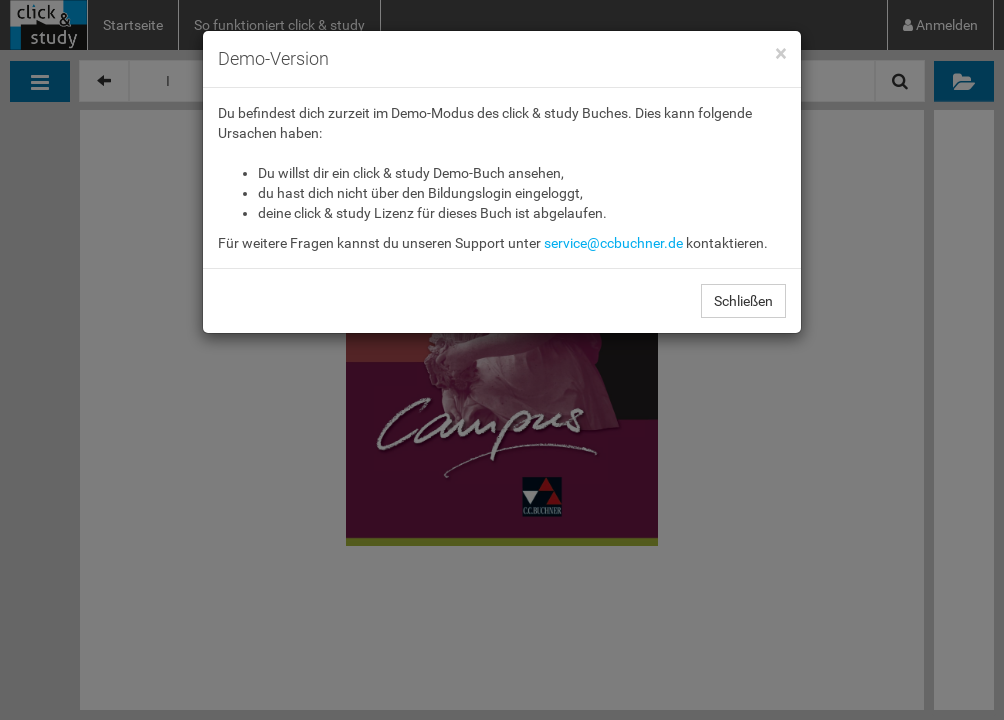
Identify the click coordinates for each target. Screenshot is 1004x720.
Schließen (743, 301)
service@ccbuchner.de (613, 243)
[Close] (780, 54)
